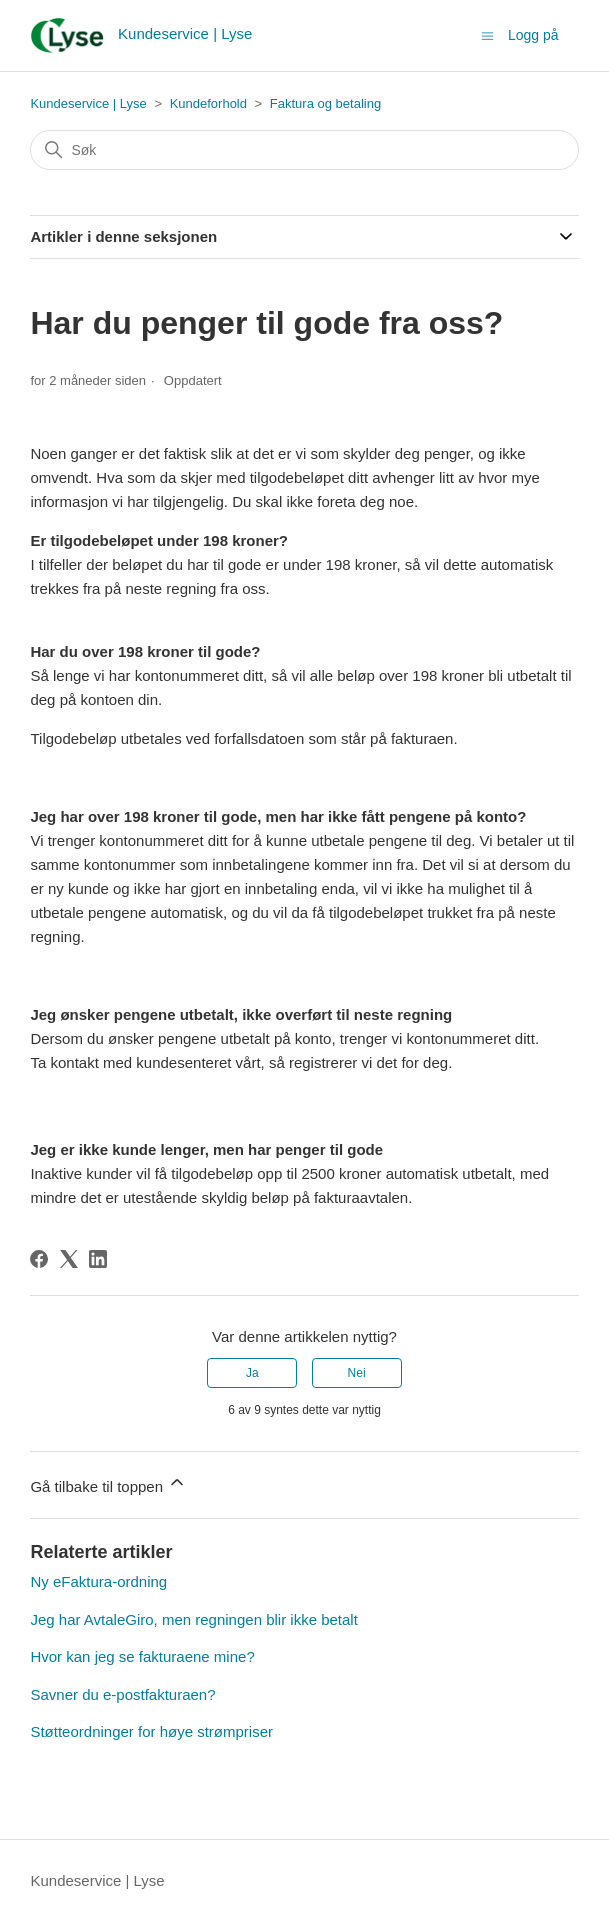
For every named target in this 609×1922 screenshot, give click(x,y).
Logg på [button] (533, 35)
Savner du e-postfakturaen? (122, 1694)
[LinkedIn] (98, 1259)
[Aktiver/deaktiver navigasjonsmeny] (487, 34)
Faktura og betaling (325, 103)
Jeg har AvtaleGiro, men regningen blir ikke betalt (193, 1619)
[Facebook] (39, 1259)
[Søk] (304, 150)
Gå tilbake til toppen (108, 1483)
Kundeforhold (208, 103)
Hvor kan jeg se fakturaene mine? (142, 1656)
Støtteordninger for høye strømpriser (151, 1731)
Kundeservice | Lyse (88, 103)
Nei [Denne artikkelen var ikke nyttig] (357, 1373)
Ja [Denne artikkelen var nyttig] (252, 1373)
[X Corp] (69, 1259)
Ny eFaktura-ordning (98, 1581)
